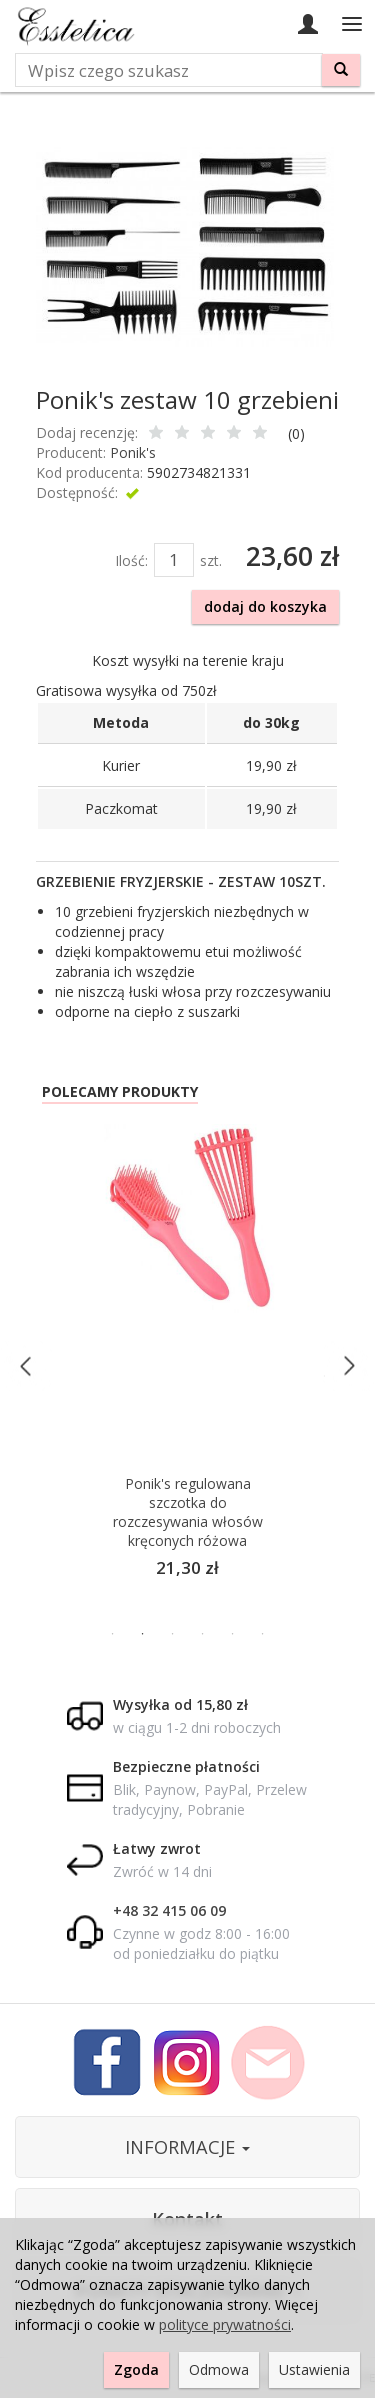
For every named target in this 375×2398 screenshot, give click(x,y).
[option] (187, 1366)
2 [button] (143, 1634)
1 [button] (113, 1634)
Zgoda (136, 2369)
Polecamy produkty (120, 1091)
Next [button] (348, 1365)
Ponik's (133, 452)
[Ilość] (174, 560)
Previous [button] (26, 1365)
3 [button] (173, 1634)
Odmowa (219, 2369)
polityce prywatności (225, 2324)
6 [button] (263, 1634)
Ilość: (131, 560)
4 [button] (203, 1634)
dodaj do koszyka (265, 606)
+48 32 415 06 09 (169, 1910)
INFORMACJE (187, 2147)
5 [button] (233, 1634)
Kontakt (187, 2219)
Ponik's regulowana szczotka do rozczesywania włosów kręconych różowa (188, 1512)
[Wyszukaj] (341, 70)
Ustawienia (314, 2369)
